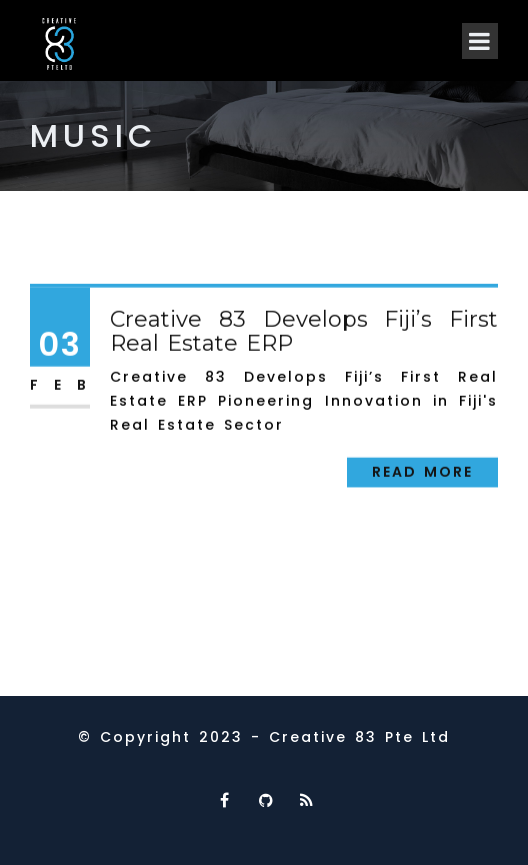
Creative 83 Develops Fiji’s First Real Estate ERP (304, 333)
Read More (422, 474)
